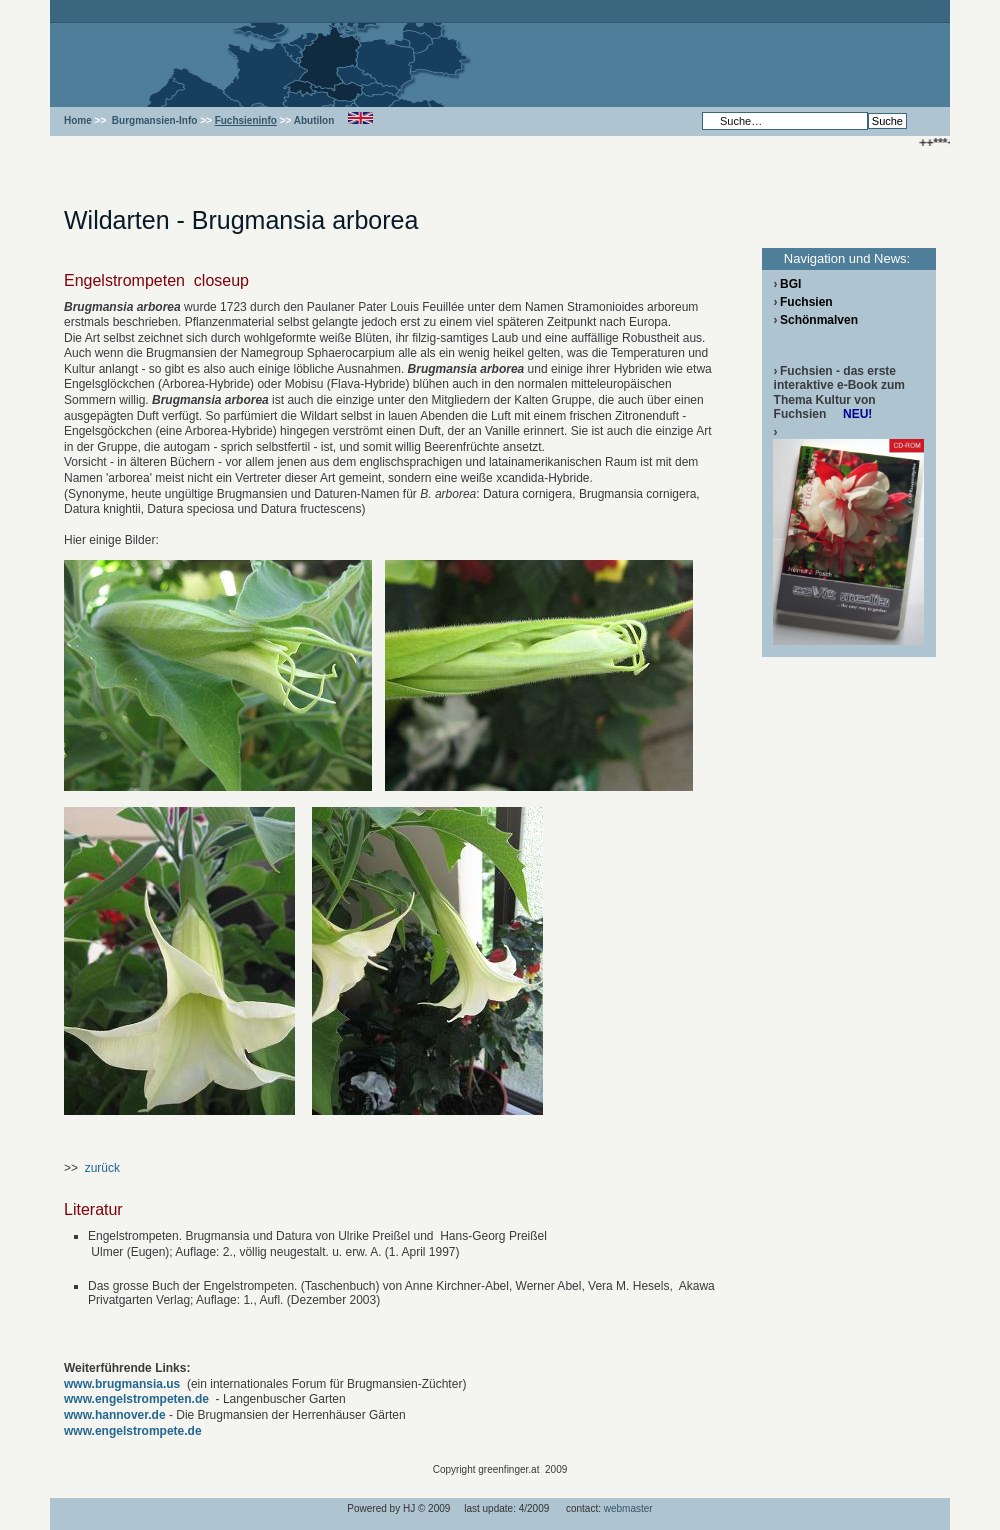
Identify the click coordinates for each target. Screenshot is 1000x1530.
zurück (102, 1168)
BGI (790, 284)
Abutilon (314, 120)
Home (78, 120)
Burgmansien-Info (155, 120)
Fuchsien (806, 302)
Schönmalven (819, 320)
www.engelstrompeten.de (136, 1399)
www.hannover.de (115, 1415)
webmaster (628, 1508)
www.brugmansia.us (122, 1384)
